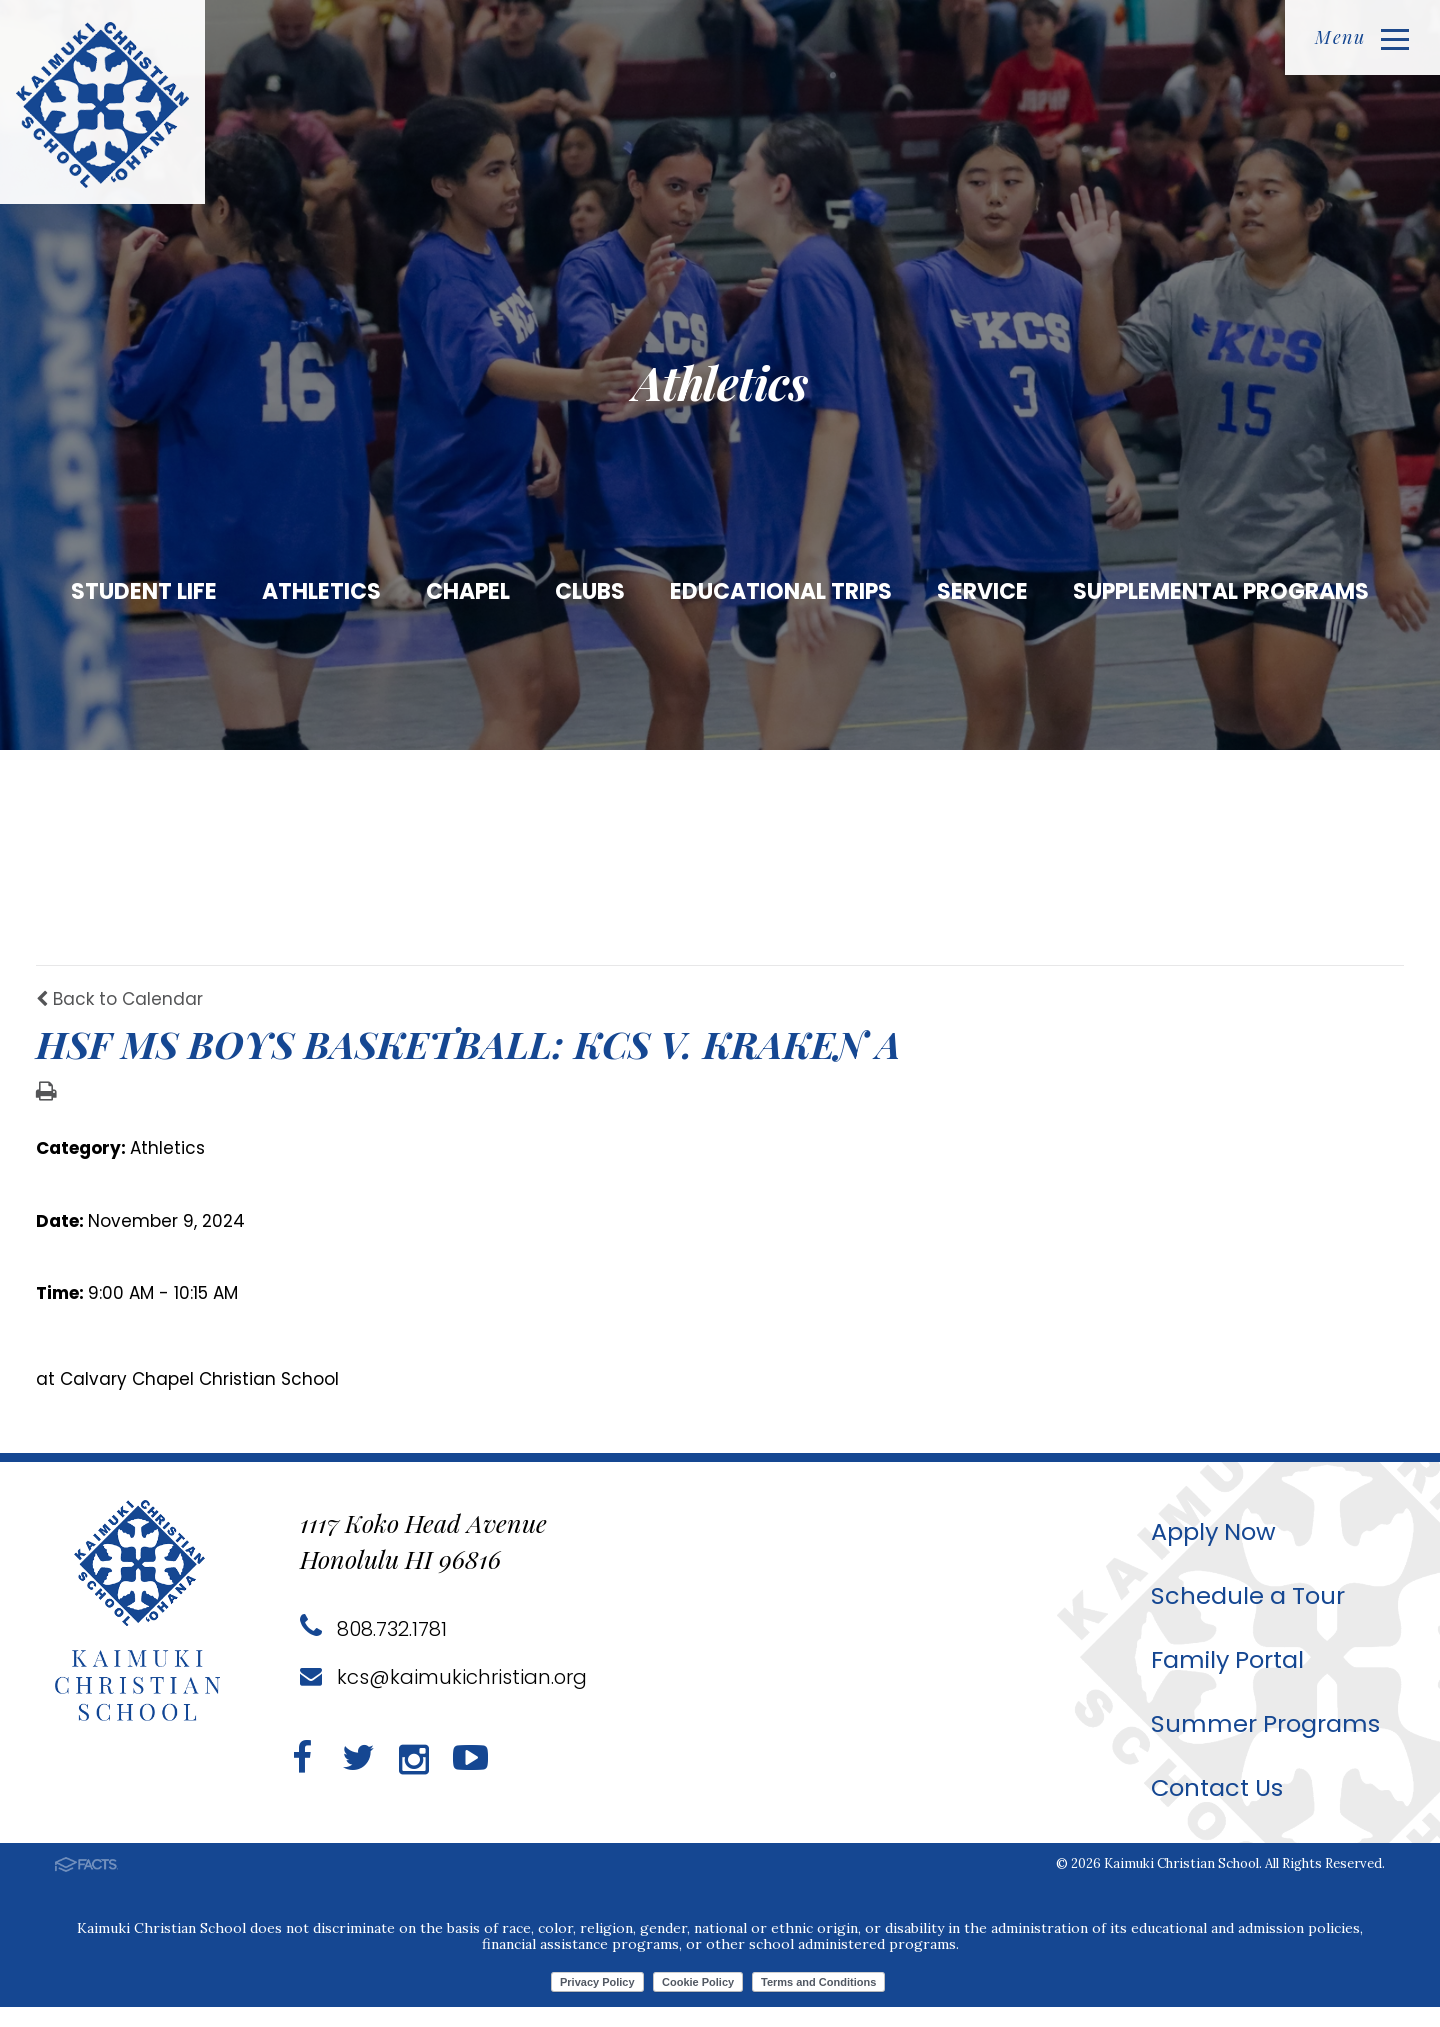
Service (982, 591)
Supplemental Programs (1221, 591)
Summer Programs (1265, 1743)
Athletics (321, 591)
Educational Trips (781, 591)
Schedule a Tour (1248, 1615)
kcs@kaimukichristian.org (444, 1697)
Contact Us (1218, 1807)
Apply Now (1214, 1551)
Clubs (590, 591)
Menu (1362, 37)
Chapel (468, 591)
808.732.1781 (373, 1649)
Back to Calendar (119, 1019)
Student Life (144, 591)
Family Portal (1228, 1679)
